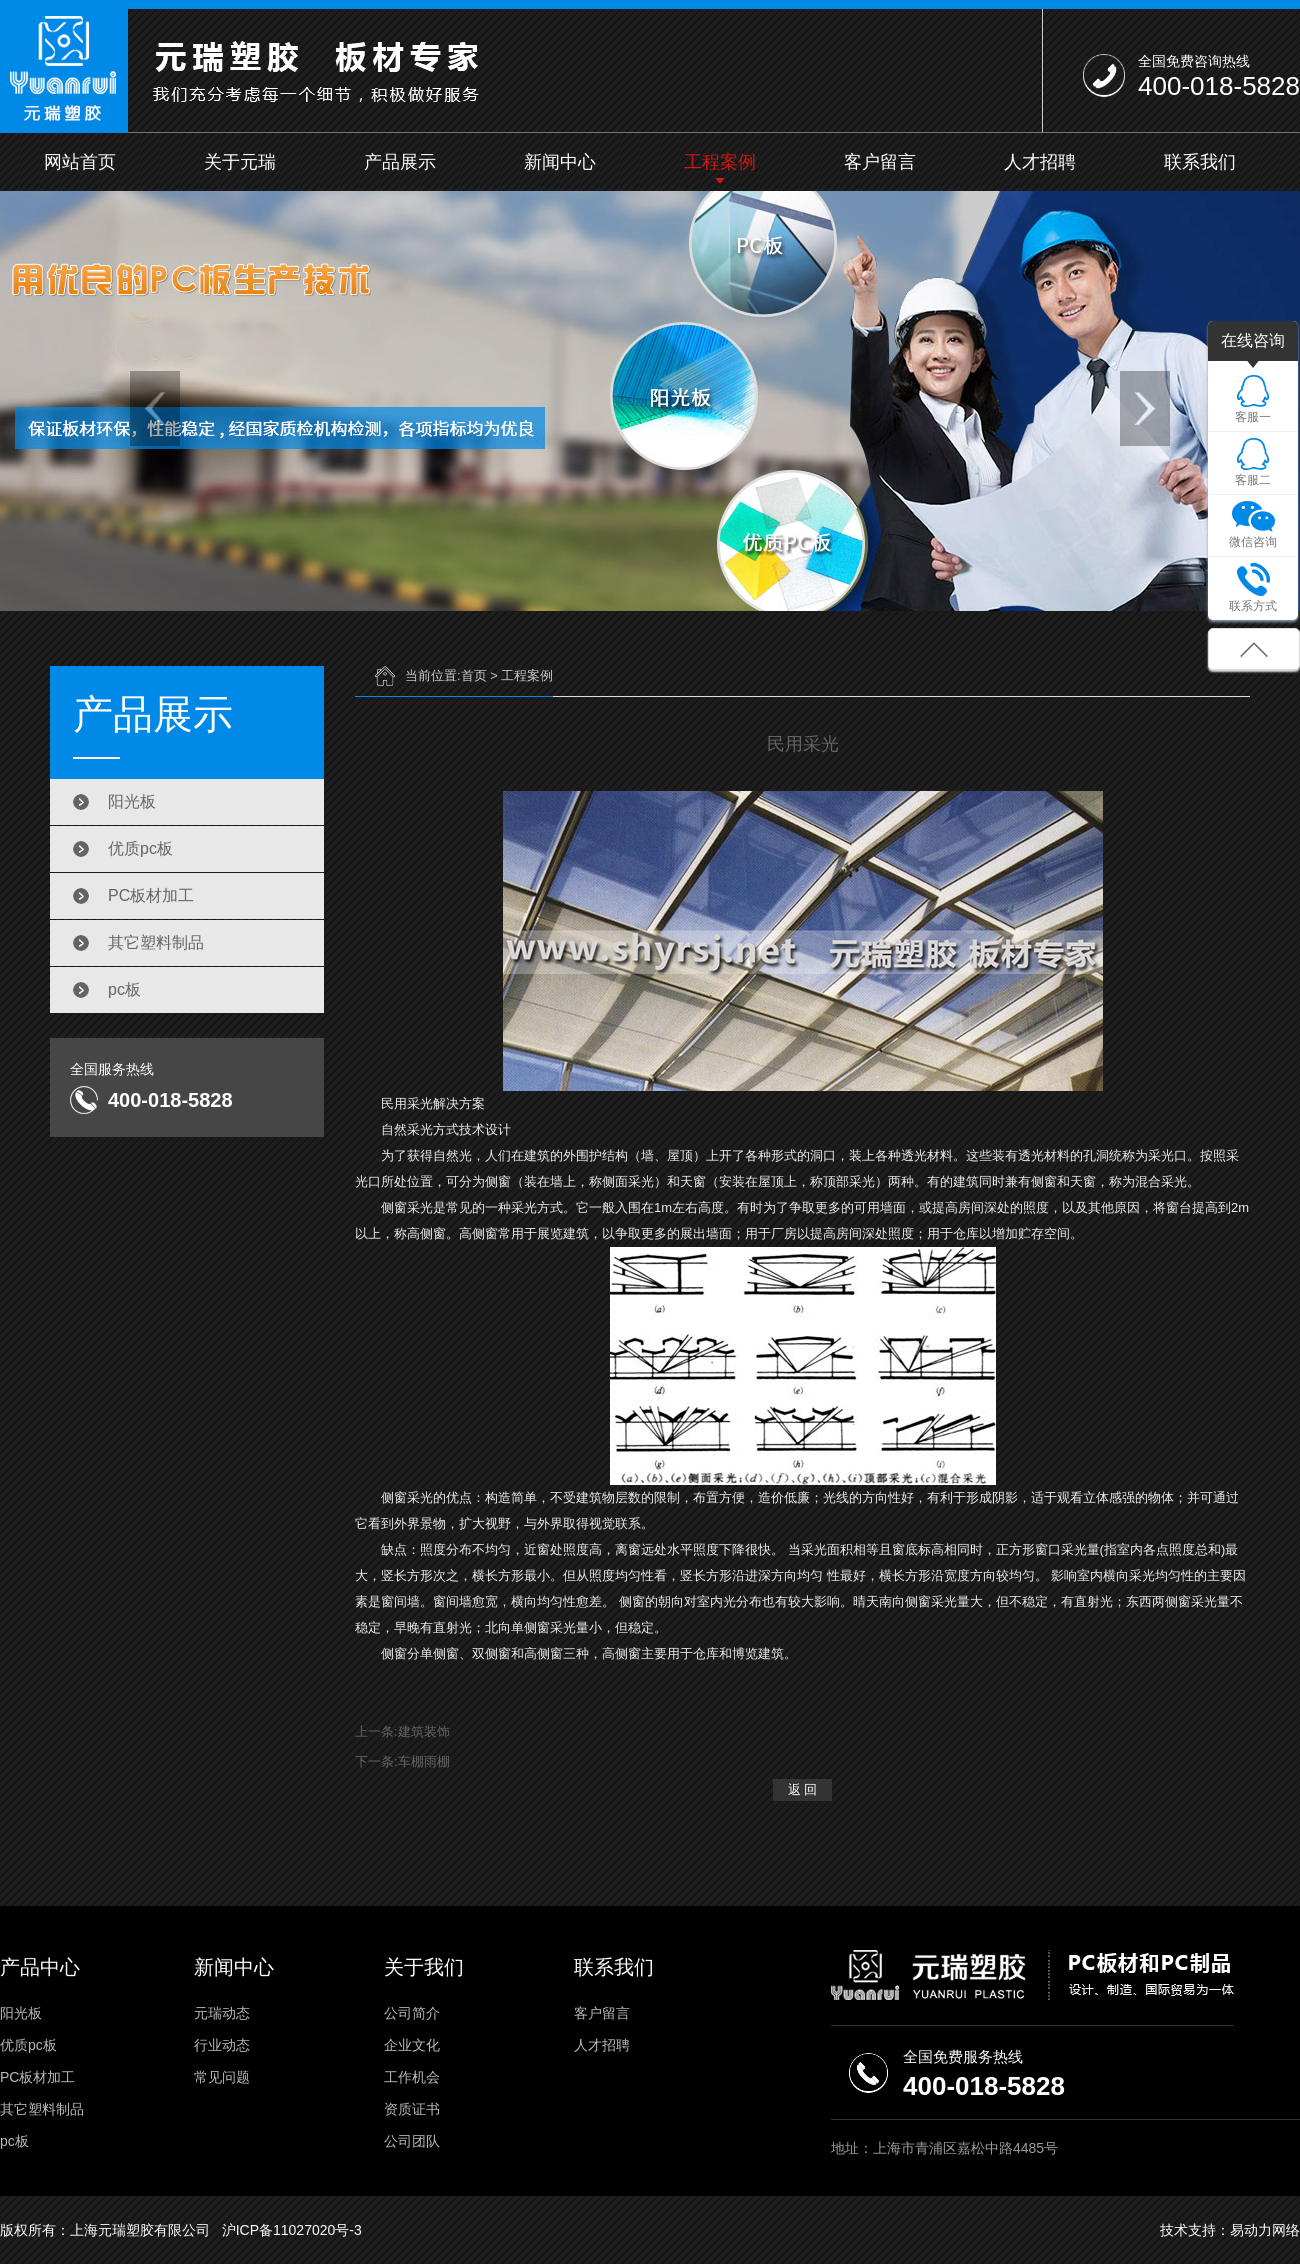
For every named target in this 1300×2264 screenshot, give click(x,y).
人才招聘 (1040, 162)
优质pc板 (140, 848)
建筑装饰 (424, 1731)
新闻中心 (560, 162)
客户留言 (880, 162)
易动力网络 (1265, 2230)
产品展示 (400, 162)
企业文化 (412, 2045)
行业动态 (222, 2045)
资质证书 (412, 2109)
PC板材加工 (151, 895)
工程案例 (720, 162)
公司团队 (412, 2141)
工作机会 (412, 2077)
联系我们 (1200, 162)
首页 (474, 675)
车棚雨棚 (424, 1761)
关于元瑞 (240, 162)
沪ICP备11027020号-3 (292, 2230)
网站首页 (80, 162)
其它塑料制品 (156, 942)
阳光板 (132, 801)
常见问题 (222, 2077)
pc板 (124, 989)
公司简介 (412, 2013)
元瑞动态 (222, 2013)
